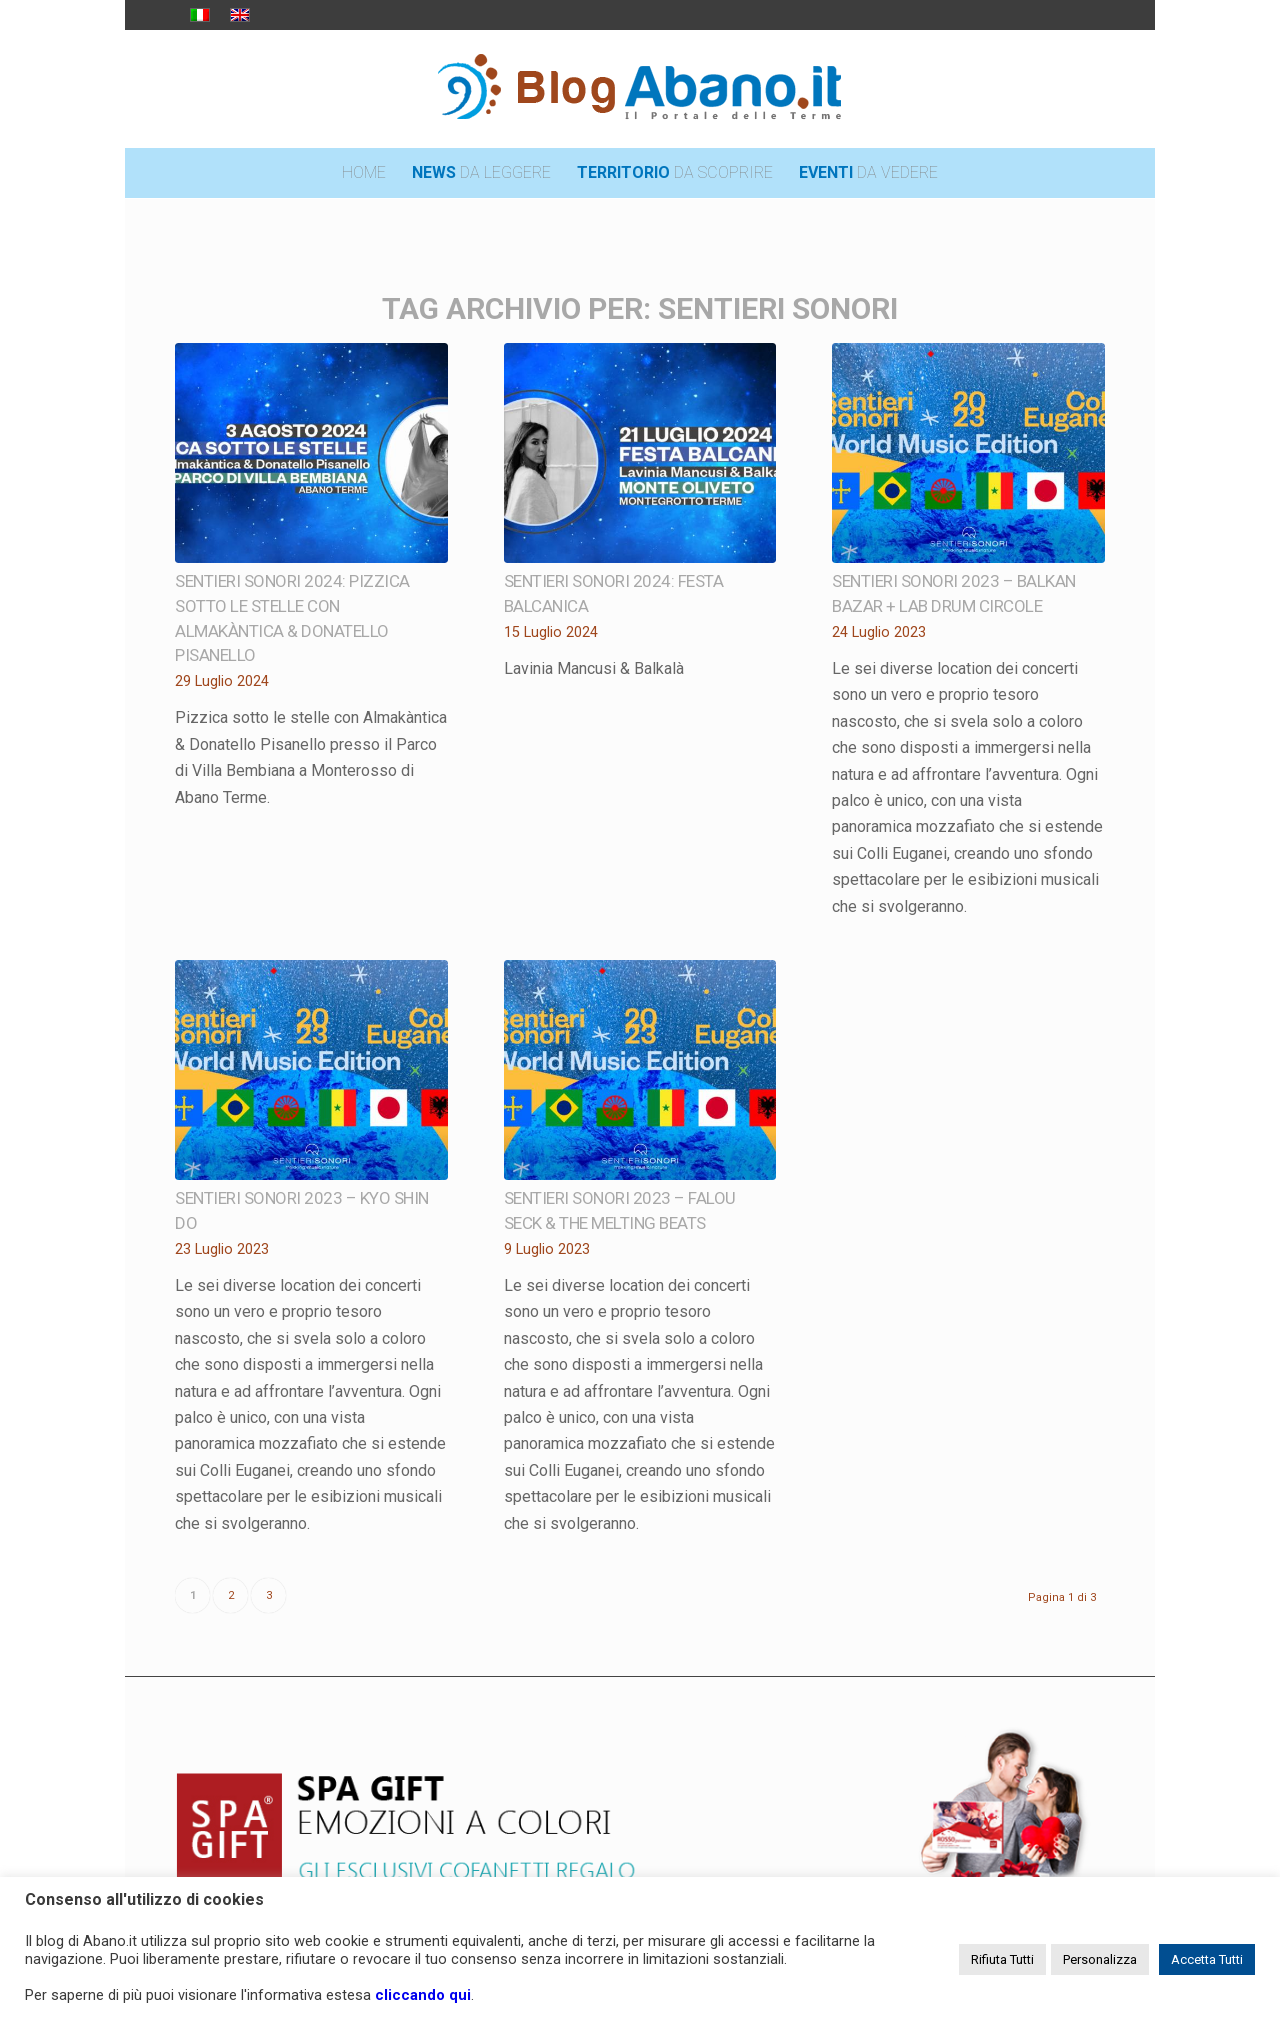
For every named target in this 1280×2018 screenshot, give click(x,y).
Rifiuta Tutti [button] (1002, 1959)
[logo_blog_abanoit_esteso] (640, 89)
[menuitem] (364, 173)
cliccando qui (423, 1995)
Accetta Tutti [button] (1207, 1959)
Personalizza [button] (1100, 1959)
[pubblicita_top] (640, 1818)
